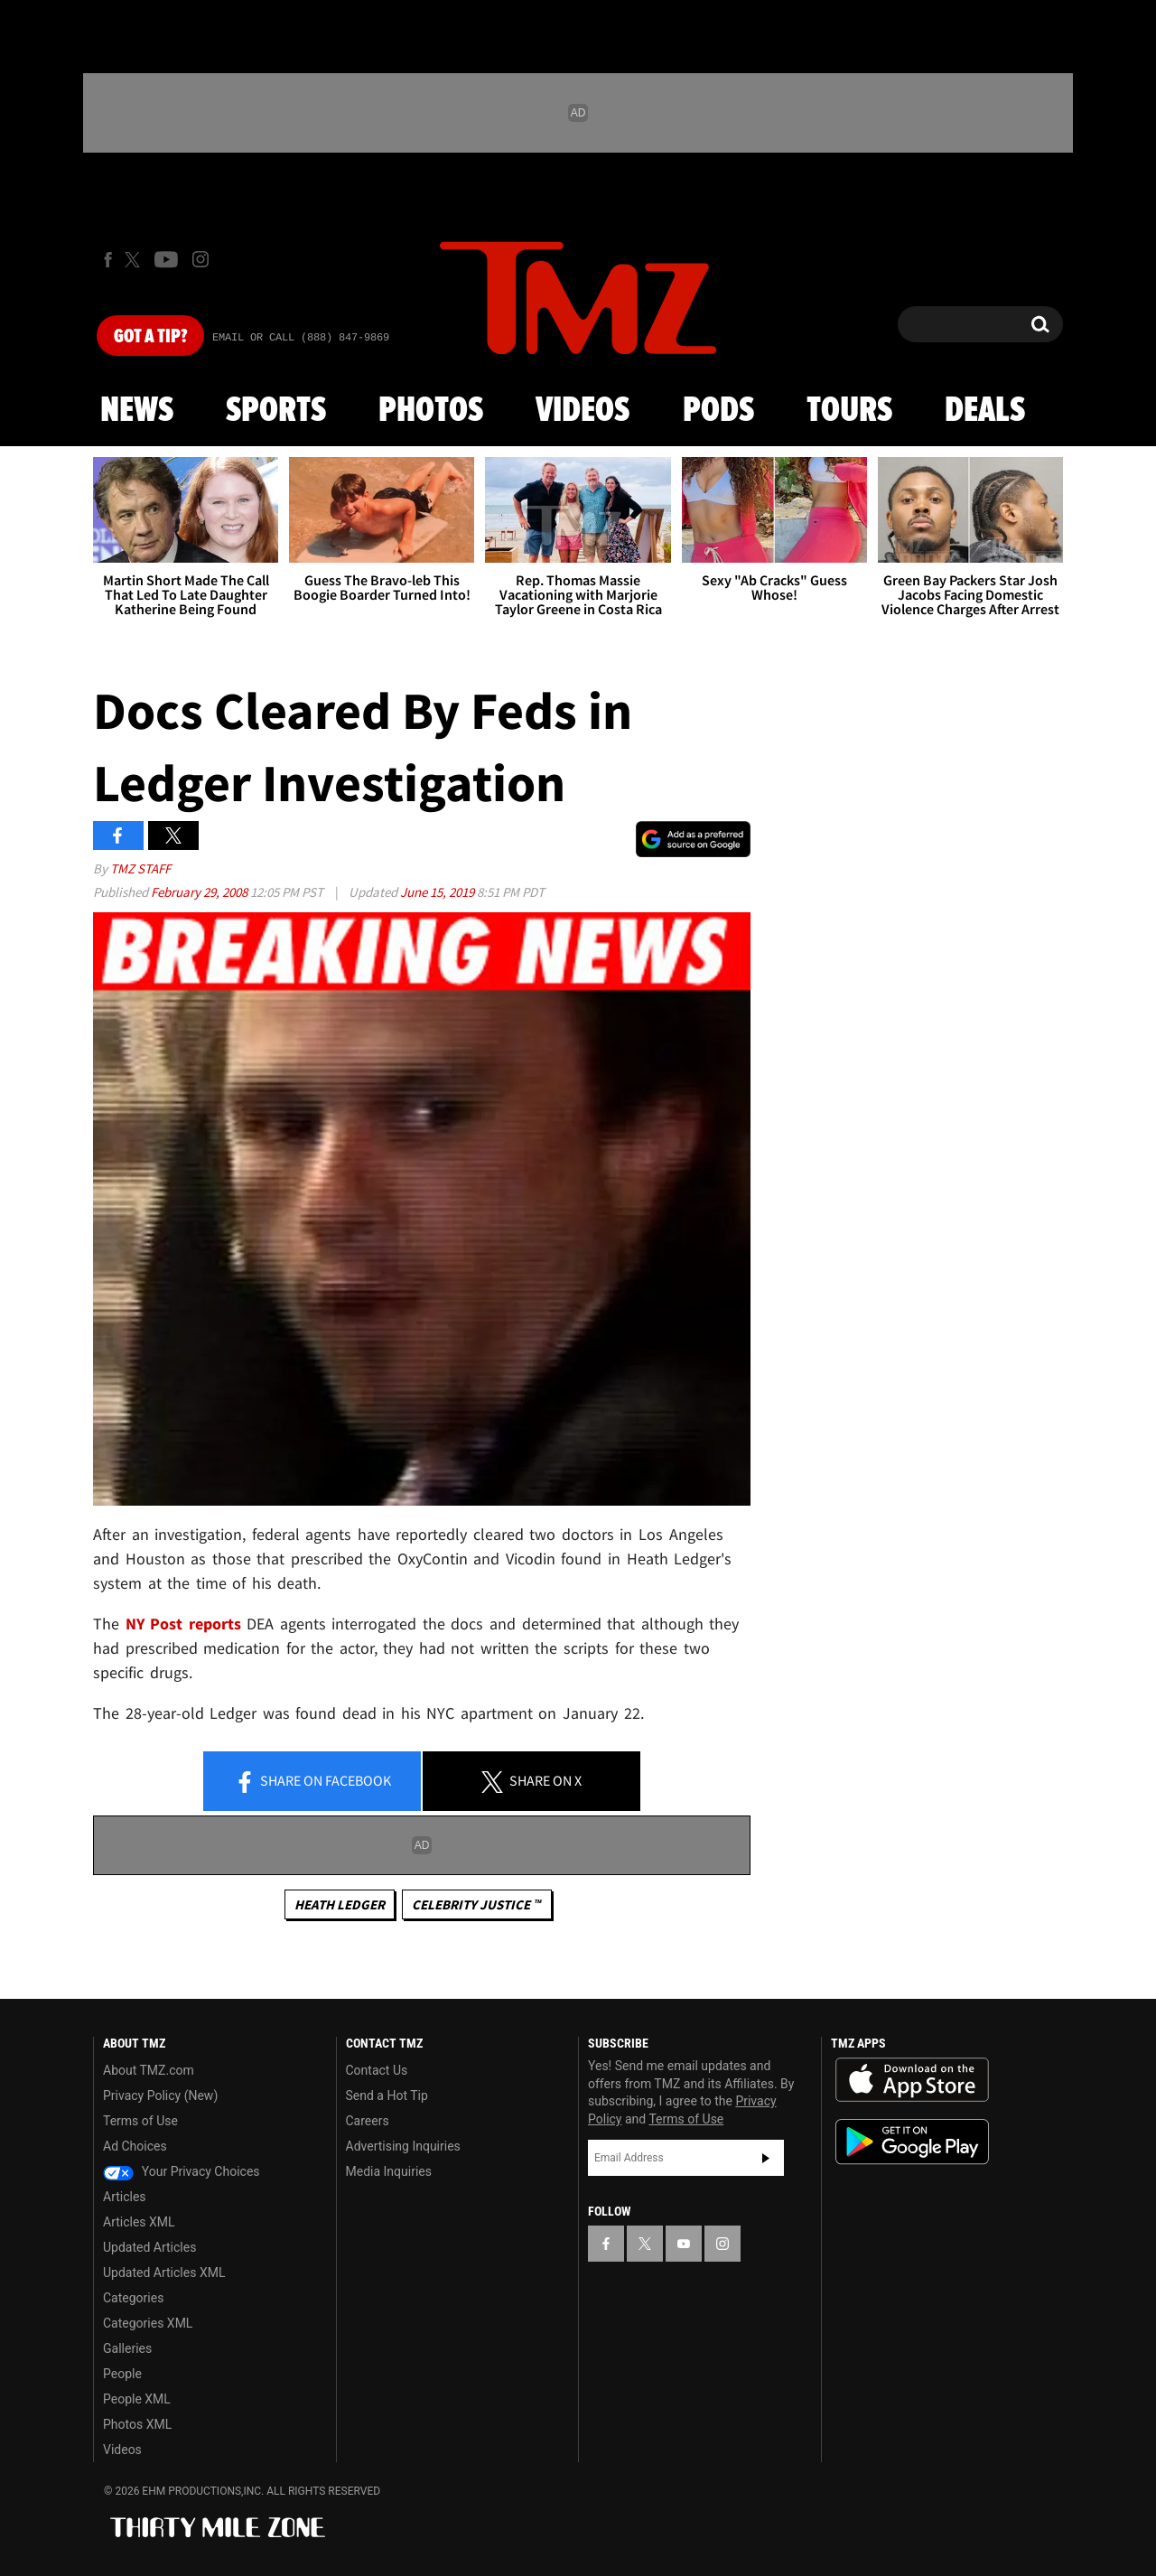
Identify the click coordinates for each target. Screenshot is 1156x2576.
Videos (582, 411)
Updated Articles (149, 2247)
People (122, 2373)
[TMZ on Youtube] (166, 259)
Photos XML (137, 2424)
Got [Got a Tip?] (150, 337)
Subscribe (766, 2158)
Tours (849, 411)
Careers (367, 2121)
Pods (718, 411)
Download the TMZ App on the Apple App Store (912, 2080)
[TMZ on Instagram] (200, 259)
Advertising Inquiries (403, 2146)
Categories (133, 2298)
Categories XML (147, 2323)
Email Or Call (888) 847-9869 (300, 337)
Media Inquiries (389, 2171)
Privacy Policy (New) (160, 2095)
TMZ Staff (140, 868)
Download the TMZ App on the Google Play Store (912, 2142)
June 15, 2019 (438, 892)
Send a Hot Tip (387, 2095)
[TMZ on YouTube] (684, 2244)
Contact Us (377, 2070)
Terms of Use (140, 2121)
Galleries (127, 2348)
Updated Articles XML (164, 2272)
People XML (137, 2399)
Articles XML (139, 2222)
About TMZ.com (148, 2070)
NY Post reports (183, 1623)
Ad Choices (135, 2146)
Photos (430, 411)
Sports (276, 411)
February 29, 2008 (200, 892)
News (136, 411)
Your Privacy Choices (181, 2171)
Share (312, 1782)
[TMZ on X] (135, 259)
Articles (124, 2196)
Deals (985, 411)
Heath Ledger (339, 1904)
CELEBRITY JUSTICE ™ (476, 1904)
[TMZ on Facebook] (108, 259)
